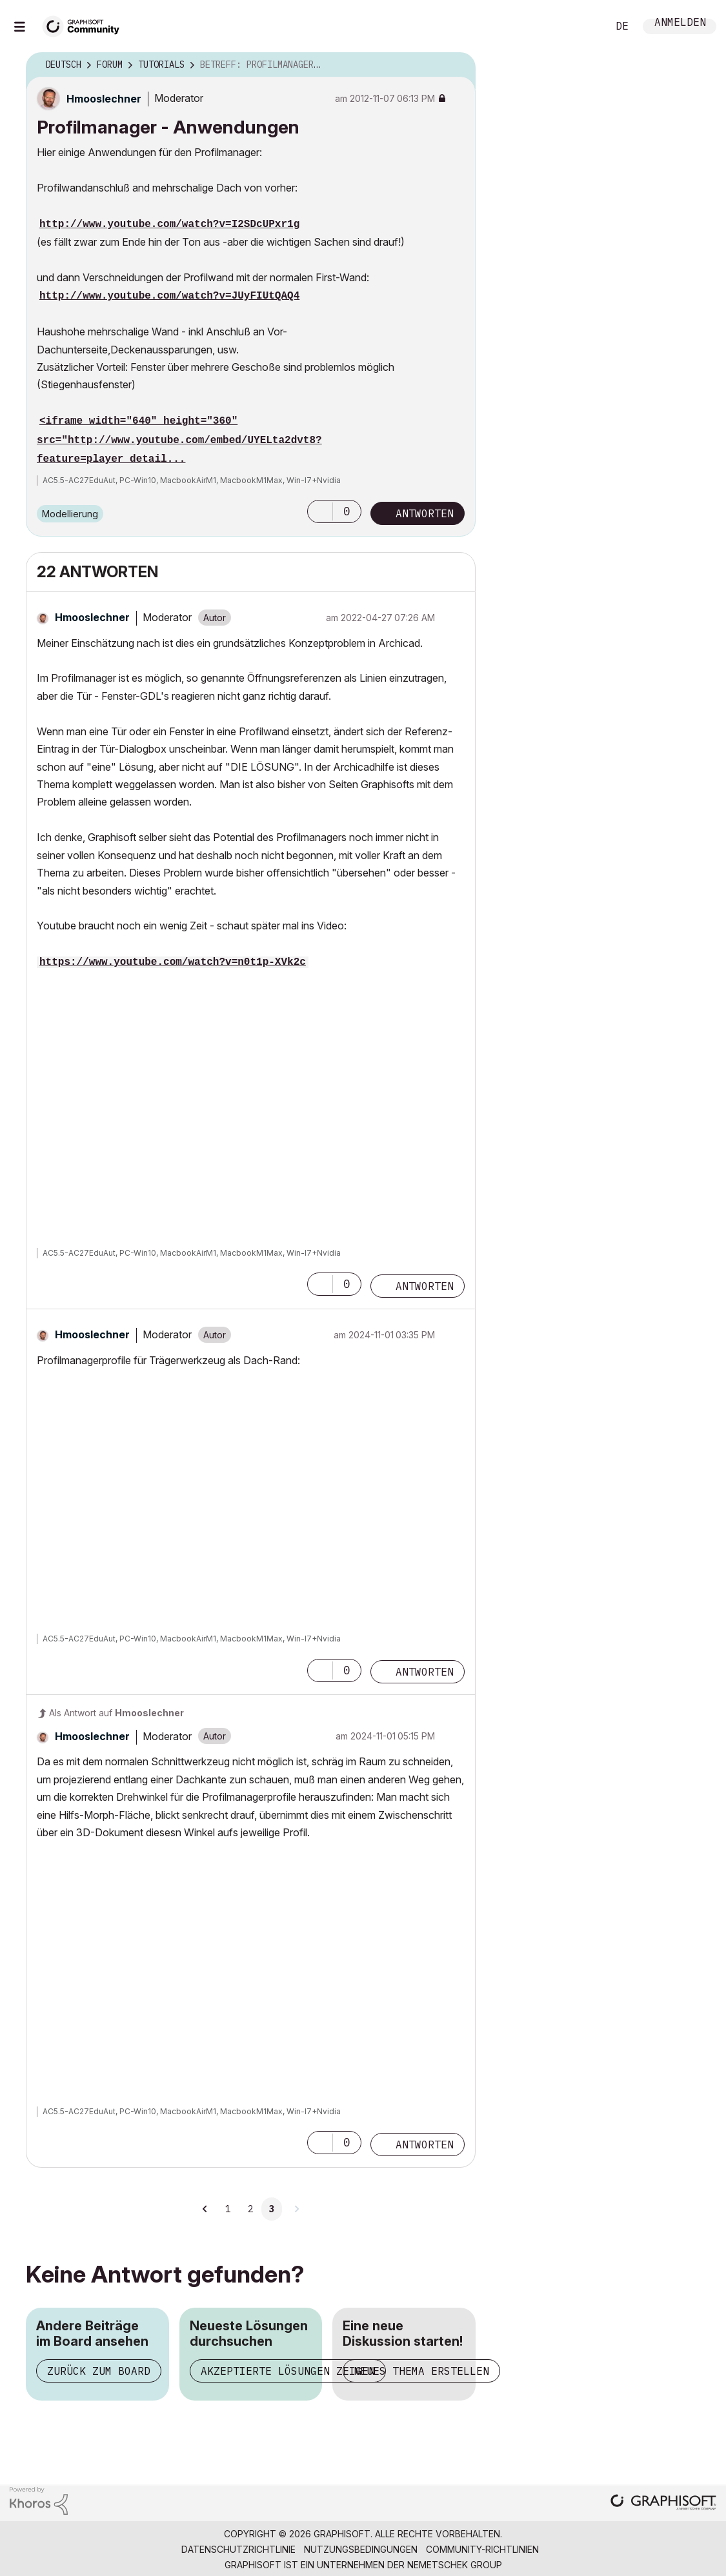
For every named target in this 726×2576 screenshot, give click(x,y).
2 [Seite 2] (250, 2209)
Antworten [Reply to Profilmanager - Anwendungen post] (425, 513)
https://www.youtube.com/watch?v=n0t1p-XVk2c (172, 962)
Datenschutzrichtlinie (238, 2549)
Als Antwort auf (116, 1712)
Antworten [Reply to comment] (425, 1286)
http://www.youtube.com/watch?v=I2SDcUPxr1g (169, 224)
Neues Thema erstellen (421, 2370)
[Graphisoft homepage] (663, 2503)
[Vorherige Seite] (205, 2209)
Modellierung (70, 513)
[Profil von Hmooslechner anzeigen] (103, 98)
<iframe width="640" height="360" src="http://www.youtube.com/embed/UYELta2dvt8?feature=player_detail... (179, 440)
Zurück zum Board (98, 2370)
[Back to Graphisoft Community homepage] (85, 24)
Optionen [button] (457, 65)
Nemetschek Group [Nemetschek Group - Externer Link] (454, 2564)
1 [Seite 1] (227, 2209)
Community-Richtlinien (482, 2549)
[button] (320, 511)
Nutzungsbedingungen (361, 2549)
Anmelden (680, 23)
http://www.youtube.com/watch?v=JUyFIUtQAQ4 (169, 296)
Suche (583, 26)
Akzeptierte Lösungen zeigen (288, 2370)
